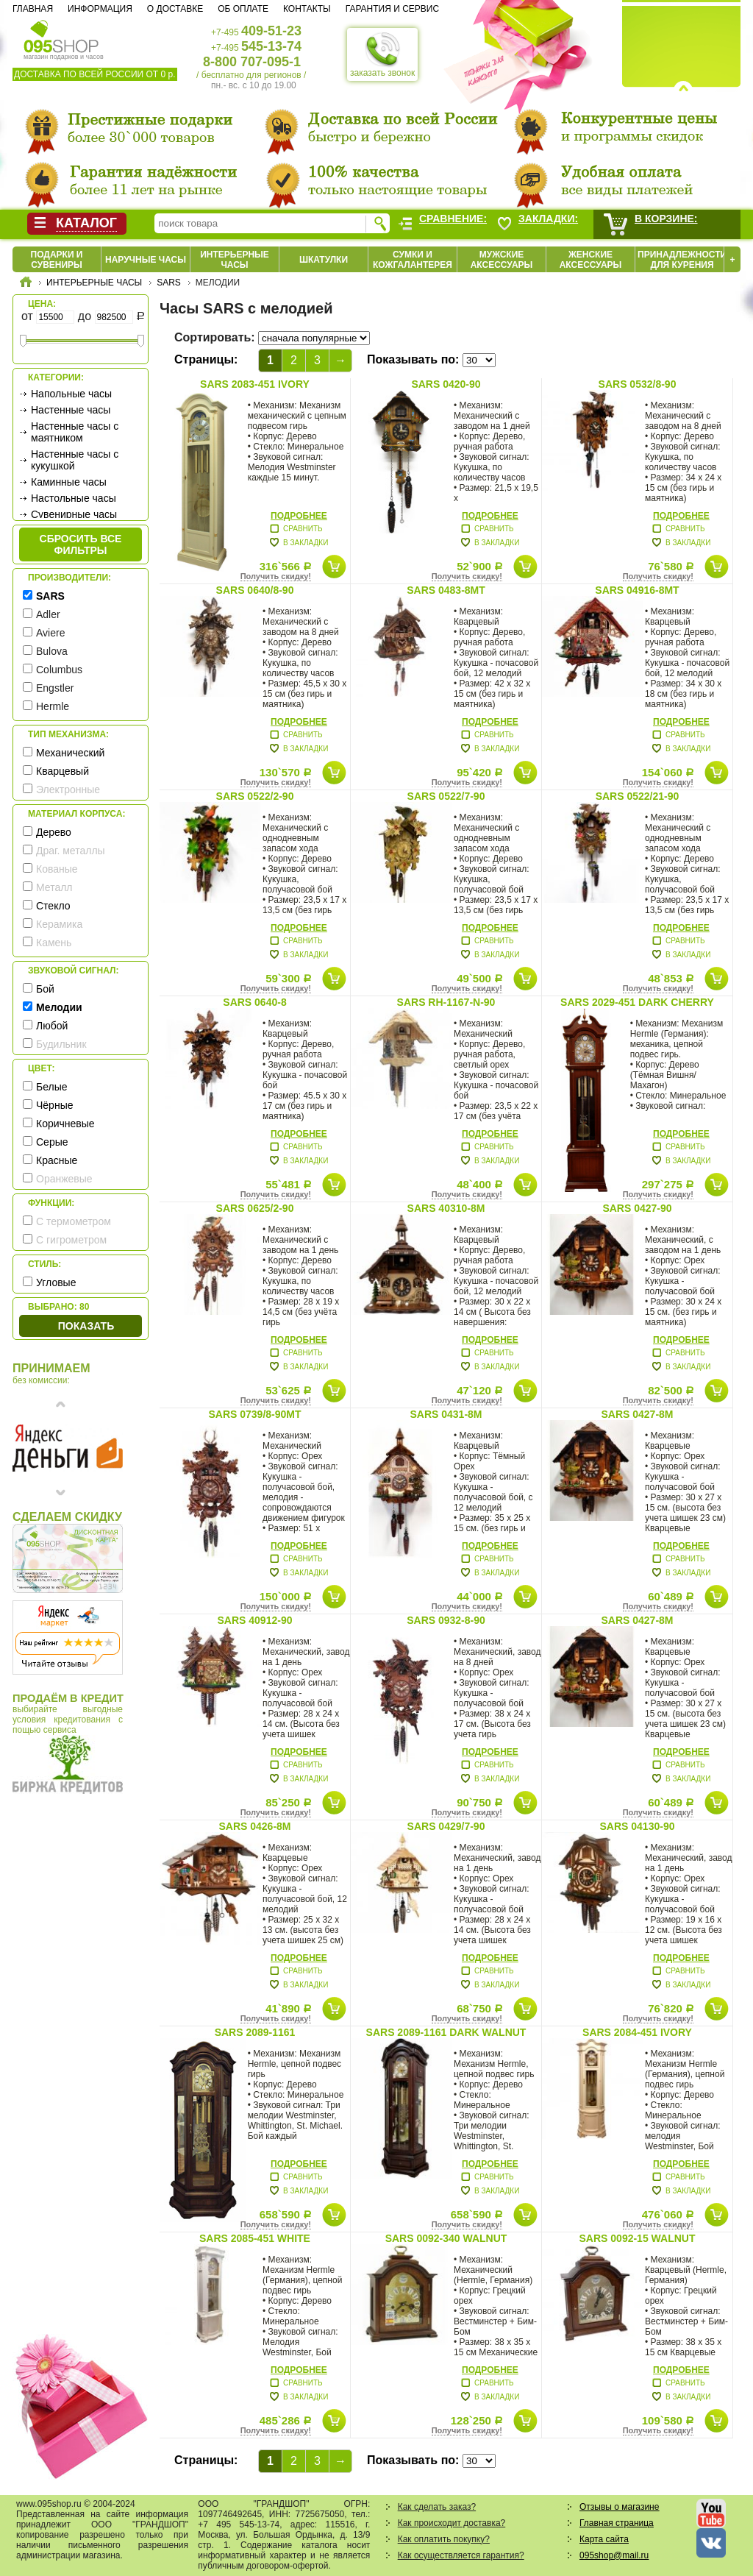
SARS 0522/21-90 (637, 796)
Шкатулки (323, 260)
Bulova (52, 651)
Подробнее (299, 516)
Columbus (59, 669)
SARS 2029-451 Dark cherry (637, 1002)
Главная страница (616, 2523)
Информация (100, 9)
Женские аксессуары (591, 259)
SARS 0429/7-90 (446, 1826)
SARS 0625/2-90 (255, 1208)
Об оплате (243, 9)
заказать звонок (382, 54)
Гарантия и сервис (392, 9)
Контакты (307, 9)
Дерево (53, 832)
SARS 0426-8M (254, 1826)
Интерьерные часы (234, 259)
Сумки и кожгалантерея (412, 259)
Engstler (55, 688)
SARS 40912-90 (255, 1620)
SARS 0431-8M (446, 1414)
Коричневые (65, 1123)
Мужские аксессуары (502, 259)
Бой (45, 989)
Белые (52, 1087)
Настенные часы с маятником (74, 432)
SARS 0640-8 (254, 1002)
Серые (52, 1142)
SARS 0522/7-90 (446, 796)
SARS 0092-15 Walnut (637, 2238)
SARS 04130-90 (637, 1826)
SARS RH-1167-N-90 (446, 1002)
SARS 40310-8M (446, 1208)
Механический (70, 753)
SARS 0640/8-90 (255, 590)
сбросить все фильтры (81, 544)
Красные (56, 1160)
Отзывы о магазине (619, 2507)
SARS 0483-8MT (446, 590)
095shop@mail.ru (614, 2555)
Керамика (59, 924)
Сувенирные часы (74, 514)
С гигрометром (71, 1240)
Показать (86, 1326)
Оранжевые (64, 1179)
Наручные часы (145, 260)
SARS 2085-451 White (254, 2238)
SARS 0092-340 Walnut (446, 2238)
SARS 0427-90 (636, 1208)
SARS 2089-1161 (255, 2032)
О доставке (175, 9)
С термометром (73, 1221)
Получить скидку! (275, 576)
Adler (48, 614)
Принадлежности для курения (682, 259)
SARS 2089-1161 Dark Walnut (446, 2032)
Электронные (68, 789)
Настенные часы (70, 410)
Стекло (53, 906)
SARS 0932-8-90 (446, 1620)
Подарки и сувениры (57, 259)
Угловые (56, 1282)
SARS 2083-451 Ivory (255, 384)
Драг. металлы (70, 850)
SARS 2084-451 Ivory (637, 2032)
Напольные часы (71, 394)
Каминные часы (69, 482)
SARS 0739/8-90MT (254, 1414)
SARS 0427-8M (637, 1414)
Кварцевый (62, 771)
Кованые (57, 869)
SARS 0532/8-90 (638, 384)
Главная (33, 9)
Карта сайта (604, 2539)
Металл (54, 887)
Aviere (50, 633)
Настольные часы (73, 498)
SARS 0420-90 (445, 384)
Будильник (61, 1044)
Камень (53, 942)
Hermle (52, 706)
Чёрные (54, 1105)
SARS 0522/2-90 (255, 796)
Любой (52, 1026)
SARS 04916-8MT (637, 590)
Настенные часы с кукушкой (74, 460)
